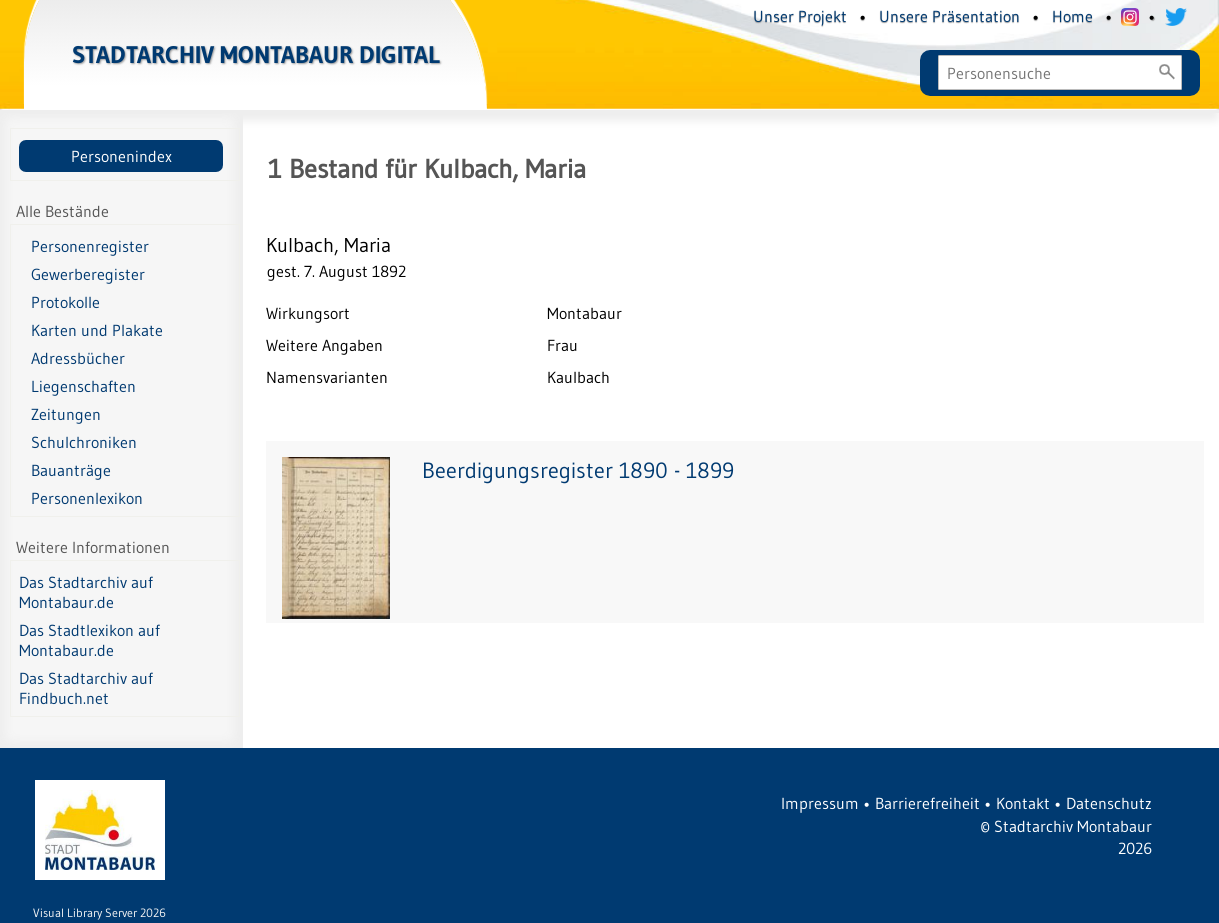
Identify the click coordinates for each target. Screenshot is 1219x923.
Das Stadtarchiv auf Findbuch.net (86, 688)
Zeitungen (66, 414)
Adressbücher (78, 358)
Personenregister (90, 246)
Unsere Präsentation (949, 16)
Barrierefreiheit (927, 803)
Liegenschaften (83, 386)
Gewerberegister (88, 274)
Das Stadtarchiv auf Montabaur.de (86, 592)
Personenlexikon (87, 498)
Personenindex (121, 156)
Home (1072, 16)
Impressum (820, 803)
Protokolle (65, 302)
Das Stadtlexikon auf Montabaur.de (89, 640)
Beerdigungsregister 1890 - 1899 (578, 470)
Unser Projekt (800, 16)
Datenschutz (1109, 803)
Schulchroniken (84, 442)
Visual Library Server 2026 (99, 912)
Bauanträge (71, 470)
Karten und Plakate (97, 330)
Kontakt (1023, 803)
